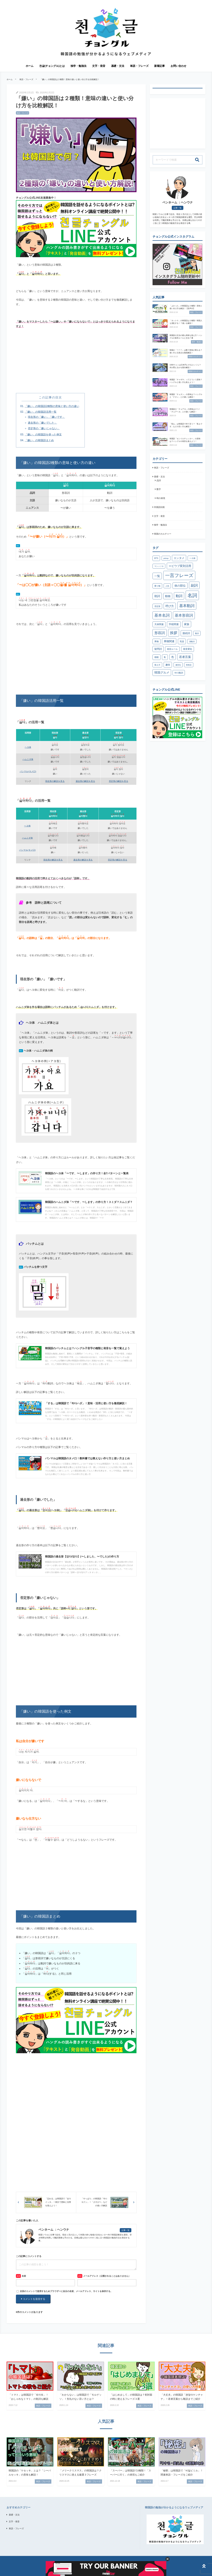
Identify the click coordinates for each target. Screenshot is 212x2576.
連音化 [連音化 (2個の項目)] (178, 665)
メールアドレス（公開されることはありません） (107, 2276)
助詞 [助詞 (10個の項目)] (157, 596)
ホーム (30, 65)
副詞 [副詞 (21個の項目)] (194, 585)
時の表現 (161, 498)
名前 (24, 2276)
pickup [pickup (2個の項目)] (166, 558)
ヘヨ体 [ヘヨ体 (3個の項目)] (192, 558)
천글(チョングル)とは (52, 65)
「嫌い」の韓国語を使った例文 (43, 434)
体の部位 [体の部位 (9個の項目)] (180, 585)
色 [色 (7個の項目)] (172, 657)
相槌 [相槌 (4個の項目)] (156, 657)
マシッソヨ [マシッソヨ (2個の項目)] (158, 566)
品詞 (159, 480)
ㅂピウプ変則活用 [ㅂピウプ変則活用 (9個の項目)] (180, 566)
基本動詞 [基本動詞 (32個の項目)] (186, 606)
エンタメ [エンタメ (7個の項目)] (179, 558)
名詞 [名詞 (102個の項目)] (192, 595)
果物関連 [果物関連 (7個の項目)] (169, 641)
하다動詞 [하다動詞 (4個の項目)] (178, 673)
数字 (159, 489)
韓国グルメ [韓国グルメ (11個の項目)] (161, 672)
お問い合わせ (178, 65)
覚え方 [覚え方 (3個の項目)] (157, 665)
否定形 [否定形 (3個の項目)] (157, 606)
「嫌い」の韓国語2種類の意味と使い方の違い (52, 406)
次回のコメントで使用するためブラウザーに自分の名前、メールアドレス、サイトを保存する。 (66, 2291)
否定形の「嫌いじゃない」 (44, 428)
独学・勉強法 (78, 65)
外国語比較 (159, 507)
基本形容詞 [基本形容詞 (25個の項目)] (184, 615)
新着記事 (159, 65)
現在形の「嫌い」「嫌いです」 (46, 417)
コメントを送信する (33, 2298)
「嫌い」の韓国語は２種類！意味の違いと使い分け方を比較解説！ (70, 79)
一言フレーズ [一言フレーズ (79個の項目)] (179, 575)
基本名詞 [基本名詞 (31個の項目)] (162, 615)
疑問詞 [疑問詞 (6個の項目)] (158, 648)
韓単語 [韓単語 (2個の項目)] (188, 665)
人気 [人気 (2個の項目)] (167, 586)
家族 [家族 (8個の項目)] (186, 624)
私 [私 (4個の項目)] (165, 657)
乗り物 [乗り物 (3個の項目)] (157, 586)
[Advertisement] (76, 364)
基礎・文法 (117, 65)
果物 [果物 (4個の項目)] (156, 641)
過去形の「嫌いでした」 (42, 422)
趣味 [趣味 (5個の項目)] (167, 664)
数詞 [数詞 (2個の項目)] (197, 633)
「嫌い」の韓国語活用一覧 (40, 411)
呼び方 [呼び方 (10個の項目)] (169, 606)
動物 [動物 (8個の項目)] (167, 596)
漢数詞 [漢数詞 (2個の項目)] (192, 642)
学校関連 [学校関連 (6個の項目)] (174, 624)
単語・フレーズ (139, 65)
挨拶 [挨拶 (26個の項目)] (173, 633)
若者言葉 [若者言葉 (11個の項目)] (185, 657)
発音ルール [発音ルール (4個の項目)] (172, 649)
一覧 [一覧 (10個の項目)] (157, 576)
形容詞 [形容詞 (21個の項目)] (159, 633)
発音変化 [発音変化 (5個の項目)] (187, 649)
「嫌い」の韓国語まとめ (39, 440)
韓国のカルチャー (162, 534)
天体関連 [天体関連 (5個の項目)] (159, 624)
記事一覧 (126, 2230)
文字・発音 (98, 65)
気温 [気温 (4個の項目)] (182, 641)
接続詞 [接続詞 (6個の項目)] (186, 633)
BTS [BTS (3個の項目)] (156, 558)
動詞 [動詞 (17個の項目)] (179, 596)
